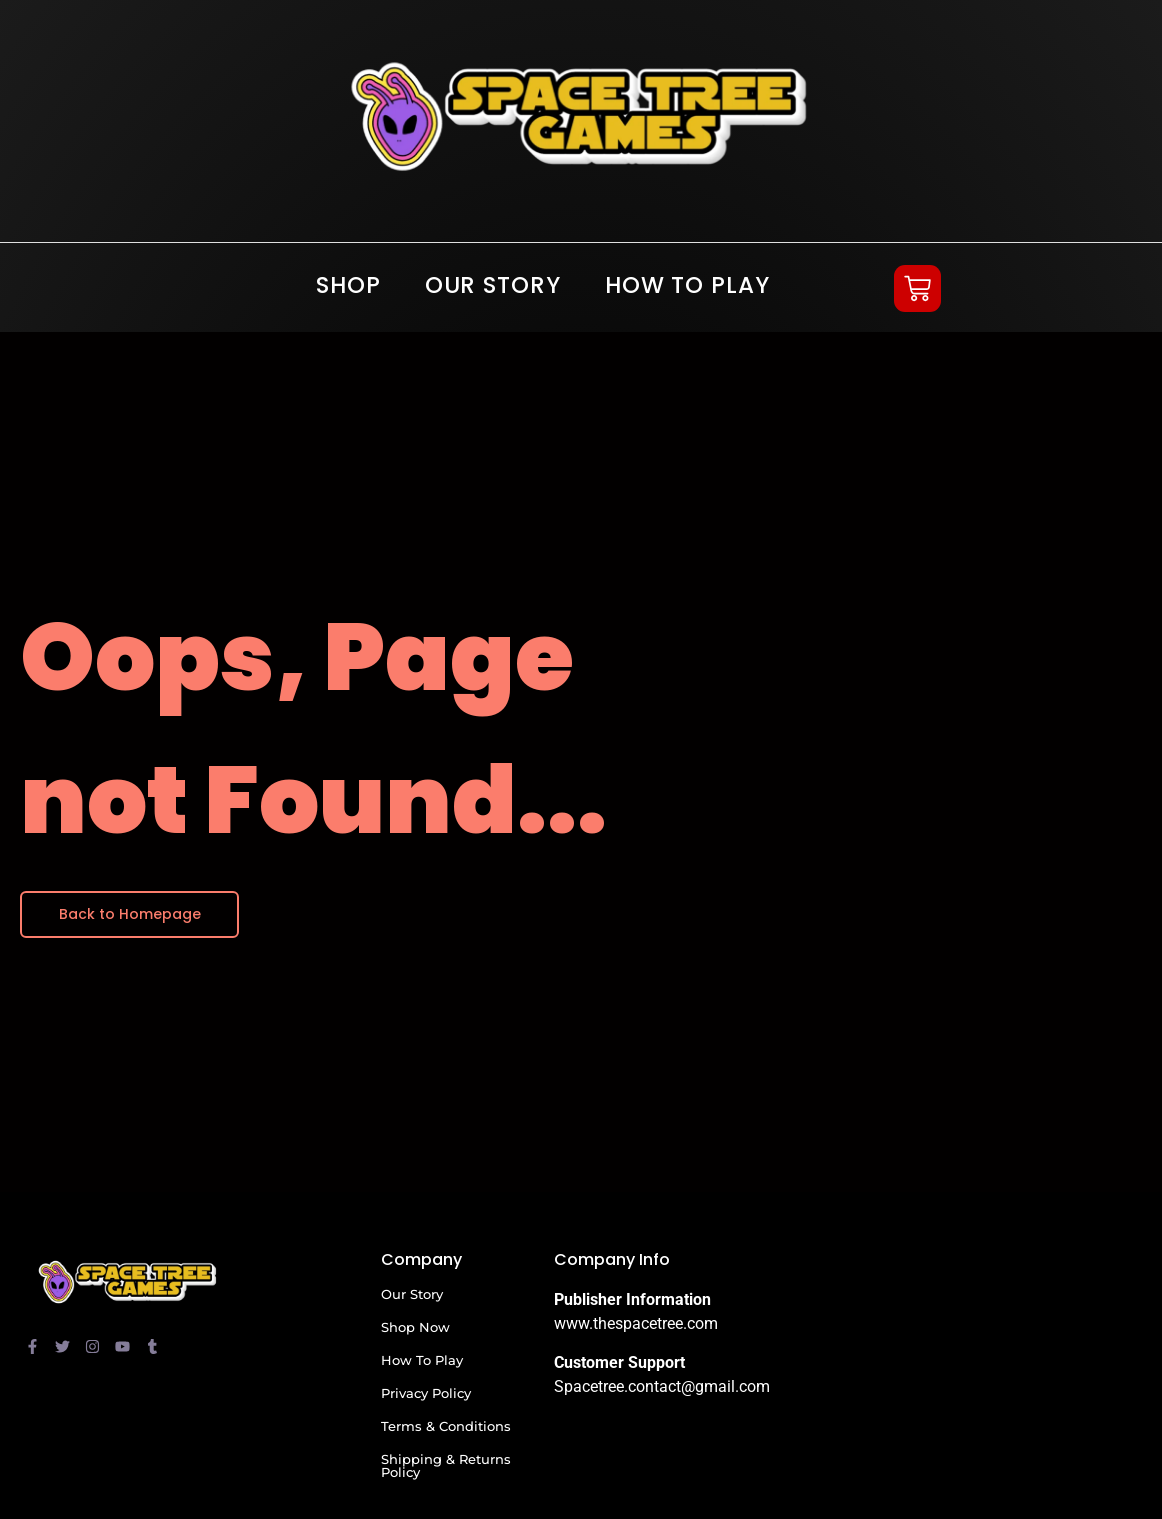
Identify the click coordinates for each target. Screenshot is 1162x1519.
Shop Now (415, 1327)
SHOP (348, 285)
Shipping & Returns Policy (446, 1465)
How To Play (687, 285)
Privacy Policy (426, 1393)
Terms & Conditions (446, 1426)
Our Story (493, 285)
